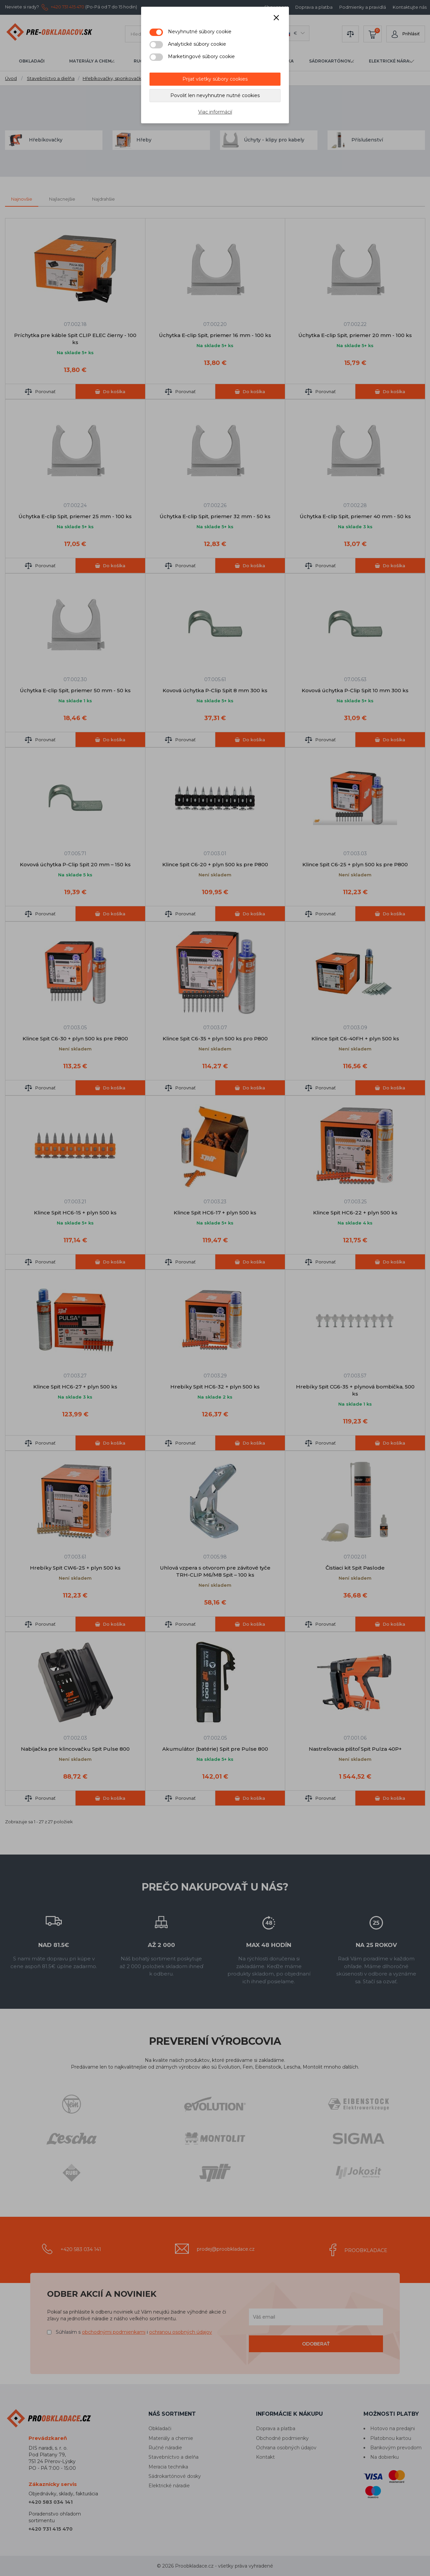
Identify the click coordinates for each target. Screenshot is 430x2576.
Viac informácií (215, 112)
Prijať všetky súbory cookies (215, 79)
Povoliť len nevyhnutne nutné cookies (215, 95)
